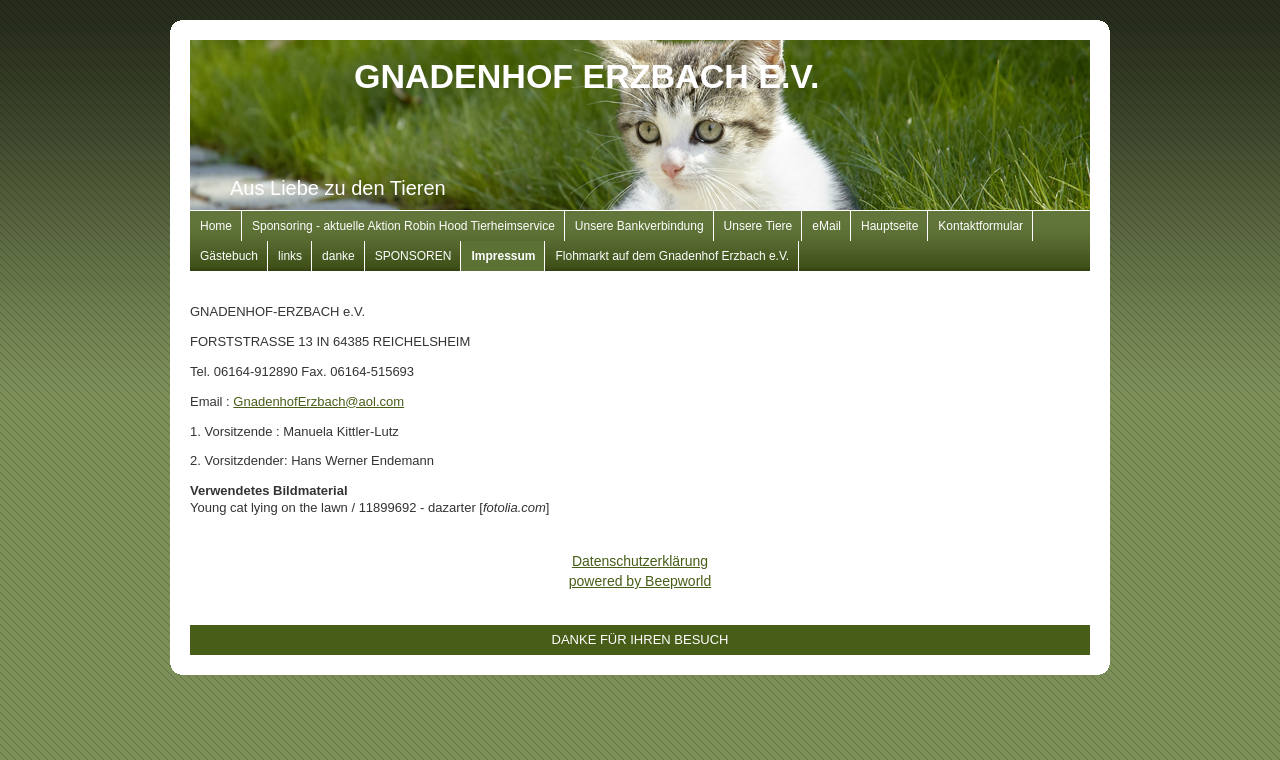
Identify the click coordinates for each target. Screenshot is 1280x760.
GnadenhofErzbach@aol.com (318, 401)
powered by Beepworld (640, 581)
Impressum (503, 256)
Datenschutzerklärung (640, 561)
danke (338, 256)
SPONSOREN (413, 256)
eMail (826, 226)
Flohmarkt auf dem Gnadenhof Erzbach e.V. (672, 256)
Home (216, 226)
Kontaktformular (980, 226)
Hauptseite (889, 226)
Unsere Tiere (758, 226)
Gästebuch (229, 256)
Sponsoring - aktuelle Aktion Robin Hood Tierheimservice (403, 226)
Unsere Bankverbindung (639, 226)
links (290, 256)
